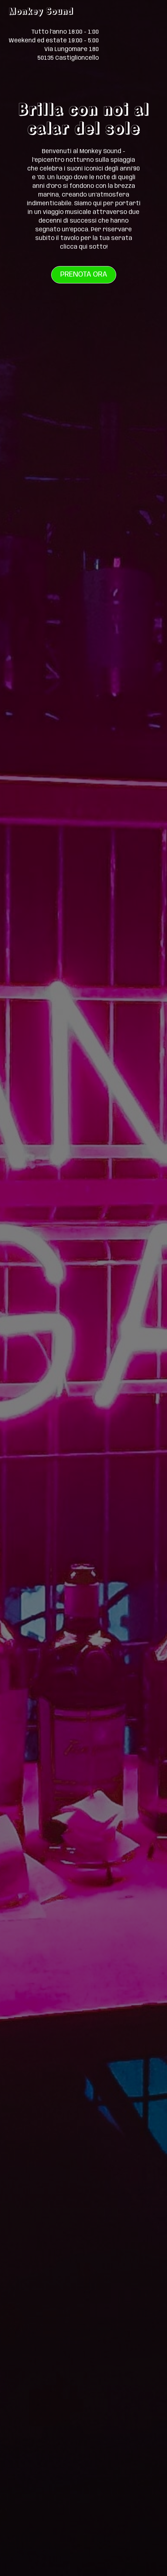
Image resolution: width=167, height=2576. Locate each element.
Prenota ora (83, 274)
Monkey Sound (41, 11)
